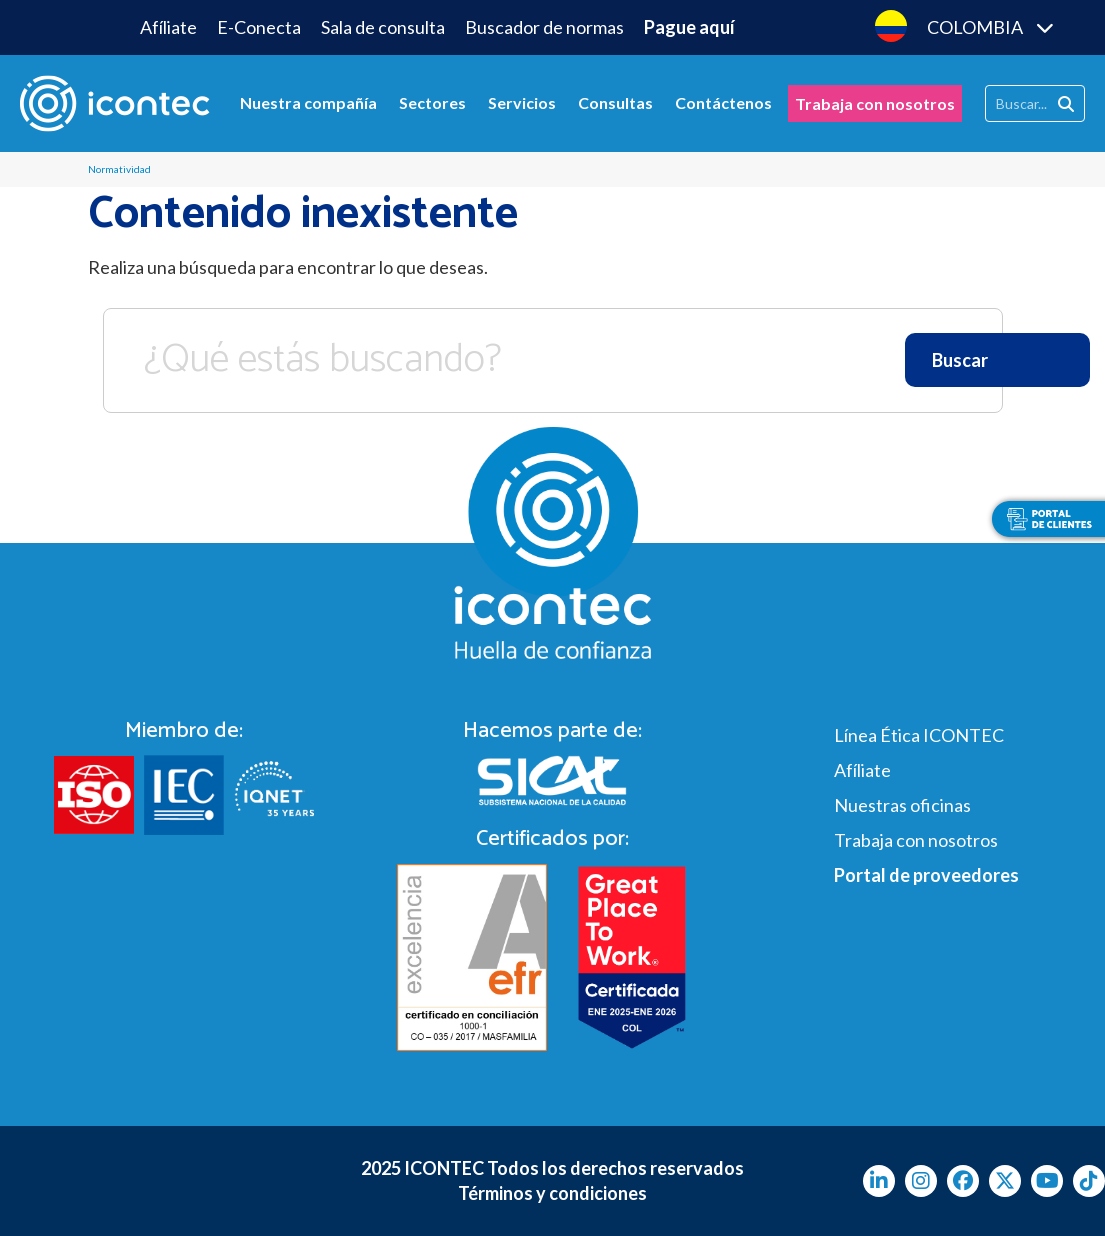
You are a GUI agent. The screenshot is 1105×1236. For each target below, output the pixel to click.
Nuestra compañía (308, 102)
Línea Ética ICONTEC (919, 735)
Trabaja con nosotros (875, 103)
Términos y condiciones (552, 1193)
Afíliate (168, 27)
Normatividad (119, 169)
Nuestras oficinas (902, 805)
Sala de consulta (383, 27)
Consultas (615, 102)
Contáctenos (723, 102)
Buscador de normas (544, 27)
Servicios (522, 102)
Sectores (432, 102)
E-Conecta (259, 27)
